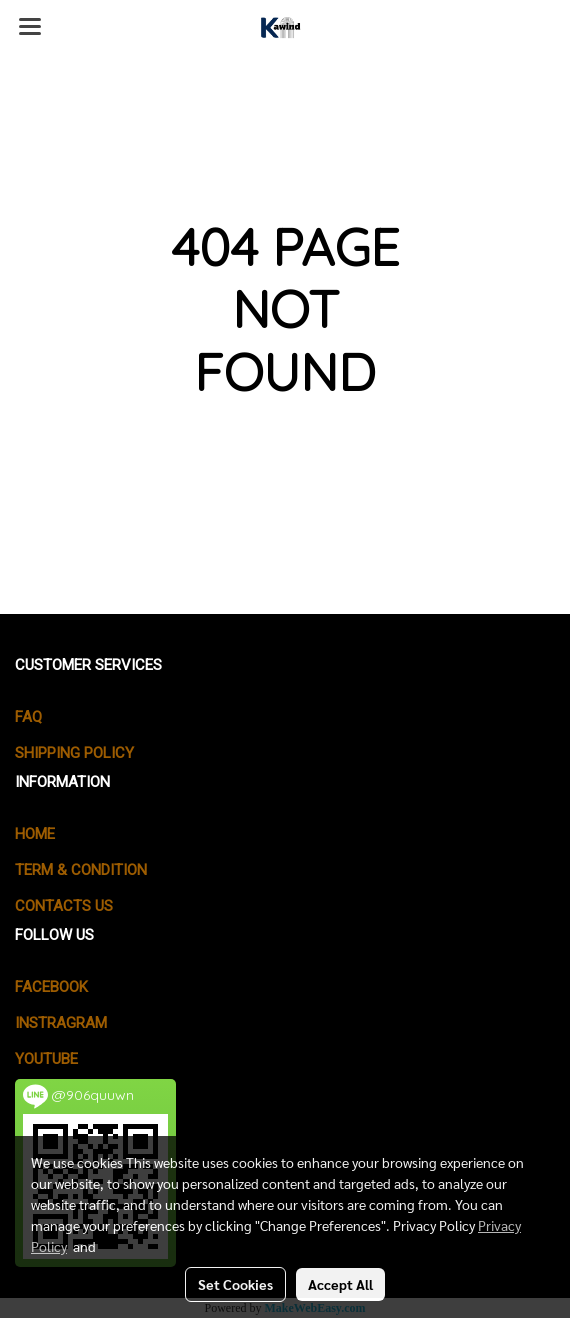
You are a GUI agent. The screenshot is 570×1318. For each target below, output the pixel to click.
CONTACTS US (64, 906)
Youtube (46, 1059)
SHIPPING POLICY (74, 753)
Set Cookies (235, 1284)
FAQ (28, 717)
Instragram (61, 1023)
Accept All (340, 1284)
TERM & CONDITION (81, 870)
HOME (35, 834)
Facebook (51, 987)
